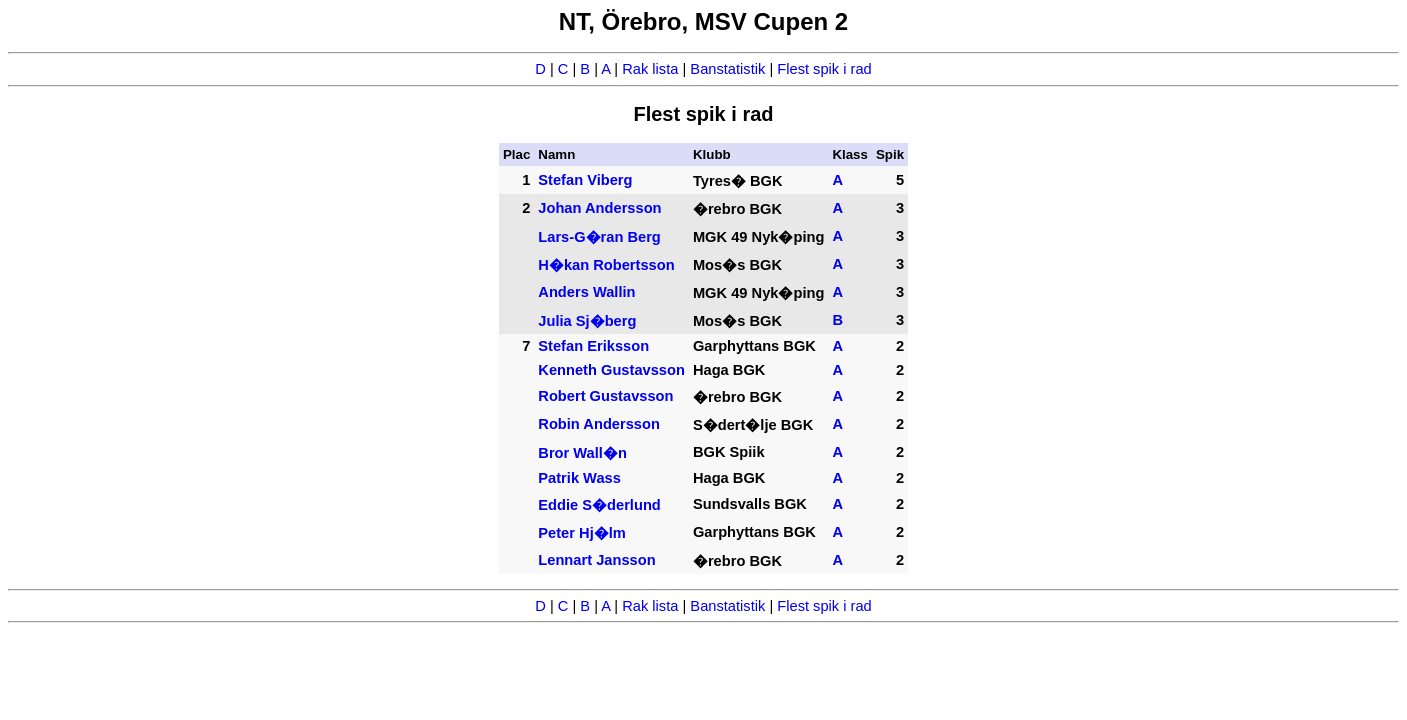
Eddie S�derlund (599, 505)
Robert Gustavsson (605, 396)
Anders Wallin (586, 292)
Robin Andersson (599, 424)
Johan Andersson (599, 208)
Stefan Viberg (585, 180)
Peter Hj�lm (582, 533)
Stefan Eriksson (593, 346)
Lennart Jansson (596, 560)
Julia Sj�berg (587, 321)
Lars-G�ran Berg (599, 237)
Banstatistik (727, 69)
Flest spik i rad (824, 69)
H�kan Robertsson (606, 265)
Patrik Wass (579, 478)
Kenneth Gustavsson (611, 370)
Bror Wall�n (582, 453)
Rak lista (650, 69)
